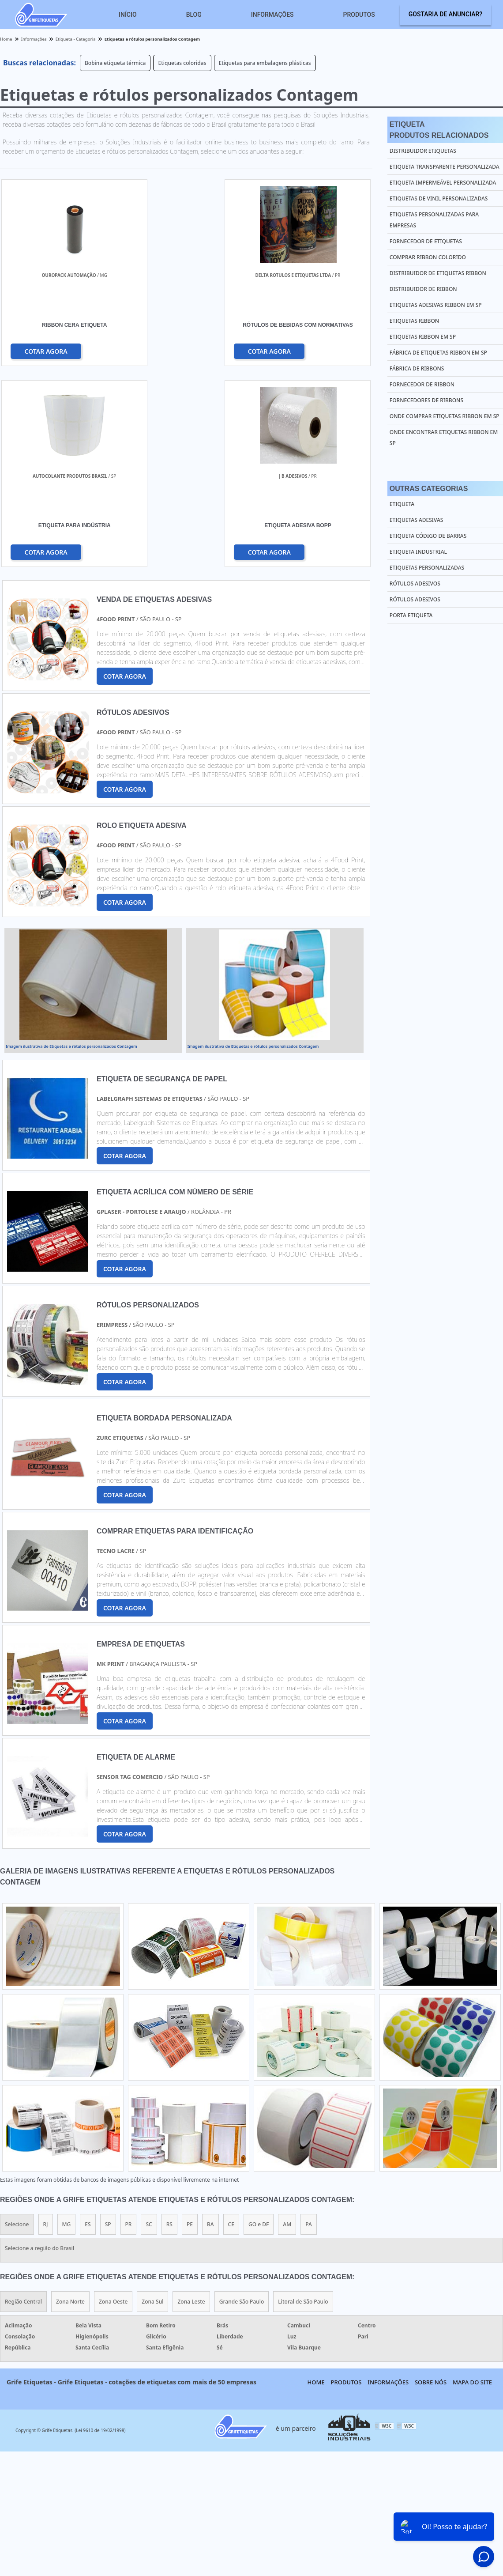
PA (308, 2025)
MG (66, 2025)
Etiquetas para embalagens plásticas (265, 63)
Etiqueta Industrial (418, 551)
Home (316, 2183)
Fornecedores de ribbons (426, 400)
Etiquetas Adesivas (416, 520)
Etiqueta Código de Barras (428, 536)
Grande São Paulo (241, 2102)
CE (231, 2025)
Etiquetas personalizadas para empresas (434, 220)
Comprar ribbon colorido (428, 257)
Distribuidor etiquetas (423, 151)
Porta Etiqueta (411, 615)
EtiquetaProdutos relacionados (439, 130)
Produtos (359, 14)
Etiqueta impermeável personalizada (443, 182)
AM (287, 2025)
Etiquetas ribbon (414, 321)
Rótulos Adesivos (415, 583)
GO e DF (258, 2025)
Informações (272, 14)
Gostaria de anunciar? (445, 14)
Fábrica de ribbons (417, 368)
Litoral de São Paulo (303, 2102)
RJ (45, 2025)
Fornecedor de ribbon (422, 384)
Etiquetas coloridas (182, 63)
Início (128, 14)
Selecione (17, 2025)
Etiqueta (402, 504)
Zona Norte (70, 2102)
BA (210, 2025)
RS (169, 2025)
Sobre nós (431, 2183)
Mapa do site (472, 2183)
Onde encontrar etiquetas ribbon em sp (444, 437)
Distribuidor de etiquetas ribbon (438, 273)
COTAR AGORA (46, 351)
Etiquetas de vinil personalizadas (439, 198)
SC (149, 2025)
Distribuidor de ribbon (423, 289)
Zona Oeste (113, 2102)
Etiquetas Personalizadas (427, 567)
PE (190, 2025)
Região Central (23, 2102)
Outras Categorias (429, 488)
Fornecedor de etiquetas (426, 241)
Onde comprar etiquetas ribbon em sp (444, 416)
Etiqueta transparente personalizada (444, 166)
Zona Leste (191, 2102)
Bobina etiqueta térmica (115, 63)
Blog (194, 14)
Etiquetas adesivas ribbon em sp (436, 305)
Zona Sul (152, 2102)
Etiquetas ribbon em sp (423, 336)
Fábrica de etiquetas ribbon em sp (438, 352)
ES (87, 2025)
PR (128, 2025)
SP (108, 2025)
